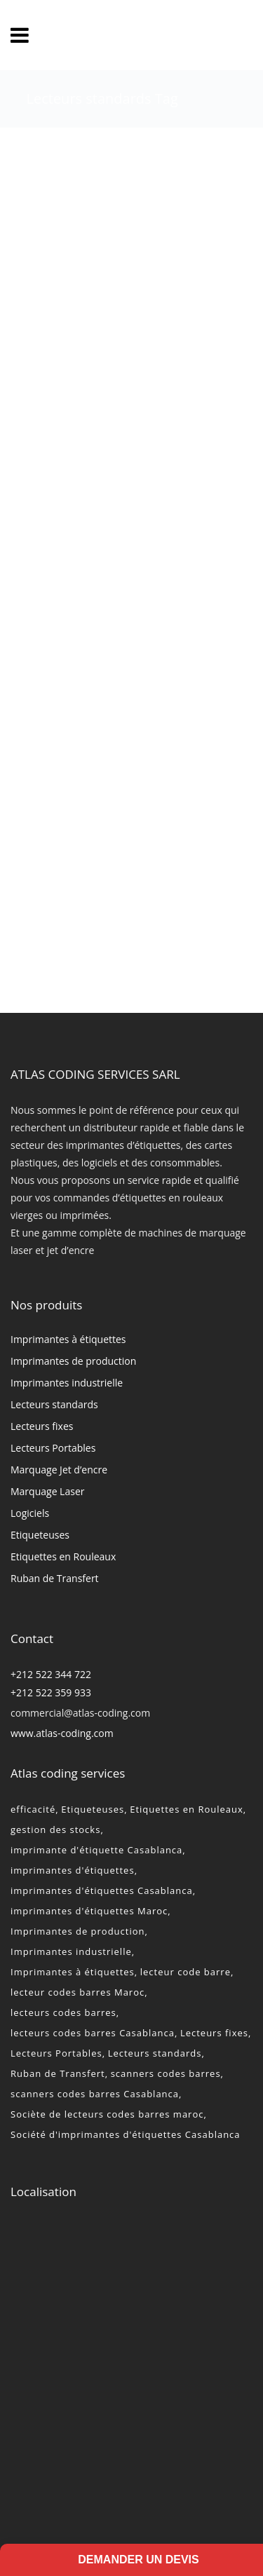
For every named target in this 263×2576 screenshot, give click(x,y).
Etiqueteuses (40, 1534)
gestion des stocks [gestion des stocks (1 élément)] (55, 1829)
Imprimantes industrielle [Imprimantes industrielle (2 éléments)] (71, 1951)
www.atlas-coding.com (62, 1733)
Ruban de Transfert (55, 1578)
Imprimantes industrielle (67, 1382)
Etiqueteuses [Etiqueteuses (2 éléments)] (92, 1809)
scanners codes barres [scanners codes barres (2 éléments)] (166, 2073)
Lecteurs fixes (42, 1426)
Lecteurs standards (54, 1404)
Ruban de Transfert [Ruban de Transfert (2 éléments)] (58, 2073)
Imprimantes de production (73, 1361)
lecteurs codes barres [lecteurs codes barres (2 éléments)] (63, 2012)
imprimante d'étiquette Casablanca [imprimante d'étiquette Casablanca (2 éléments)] (96, 1850)
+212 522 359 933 (51, 1692)
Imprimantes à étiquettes (68, 1339)
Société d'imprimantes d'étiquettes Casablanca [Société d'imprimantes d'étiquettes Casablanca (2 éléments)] (126, 2134)
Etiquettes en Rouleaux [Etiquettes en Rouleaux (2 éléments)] (186, 1809)
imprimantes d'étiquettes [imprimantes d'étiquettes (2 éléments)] (73, 1870)
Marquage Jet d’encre (59, 1469)
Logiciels (30, 1513)
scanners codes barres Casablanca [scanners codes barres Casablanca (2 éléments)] (95, 2093)
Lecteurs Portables (53, 1447)
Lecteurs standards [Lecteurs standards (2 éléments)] (155, 2053)
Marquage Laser (47, 1491)
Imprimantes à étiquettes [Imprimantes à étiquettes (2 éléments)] (73, 1971)
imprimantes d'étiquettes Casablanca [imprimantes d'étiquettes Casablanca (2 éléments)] (102, 1890)
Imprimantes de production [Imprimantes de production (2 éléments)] (78, 1931)
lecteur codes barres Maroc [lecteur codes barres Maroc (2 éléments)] (77, 1992)
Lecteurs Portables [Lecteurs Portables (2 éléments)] (56, 2053)
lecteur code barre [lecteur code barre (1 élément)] (185, 1971)
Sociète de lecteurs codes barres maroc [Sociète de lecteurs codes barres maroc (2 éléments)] (107, 2114)
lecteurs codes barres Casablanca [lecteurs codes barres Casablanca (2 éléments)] (93, 2032)
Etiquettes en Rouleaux (63, 1556)
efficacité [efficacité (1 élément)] (33, 1809)
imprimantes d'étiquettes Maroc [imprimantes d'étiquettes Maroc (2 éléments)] (89, 1910)
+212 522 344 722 (51, 1674)
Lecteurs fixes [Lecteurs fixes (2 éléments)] (214, 2032)
